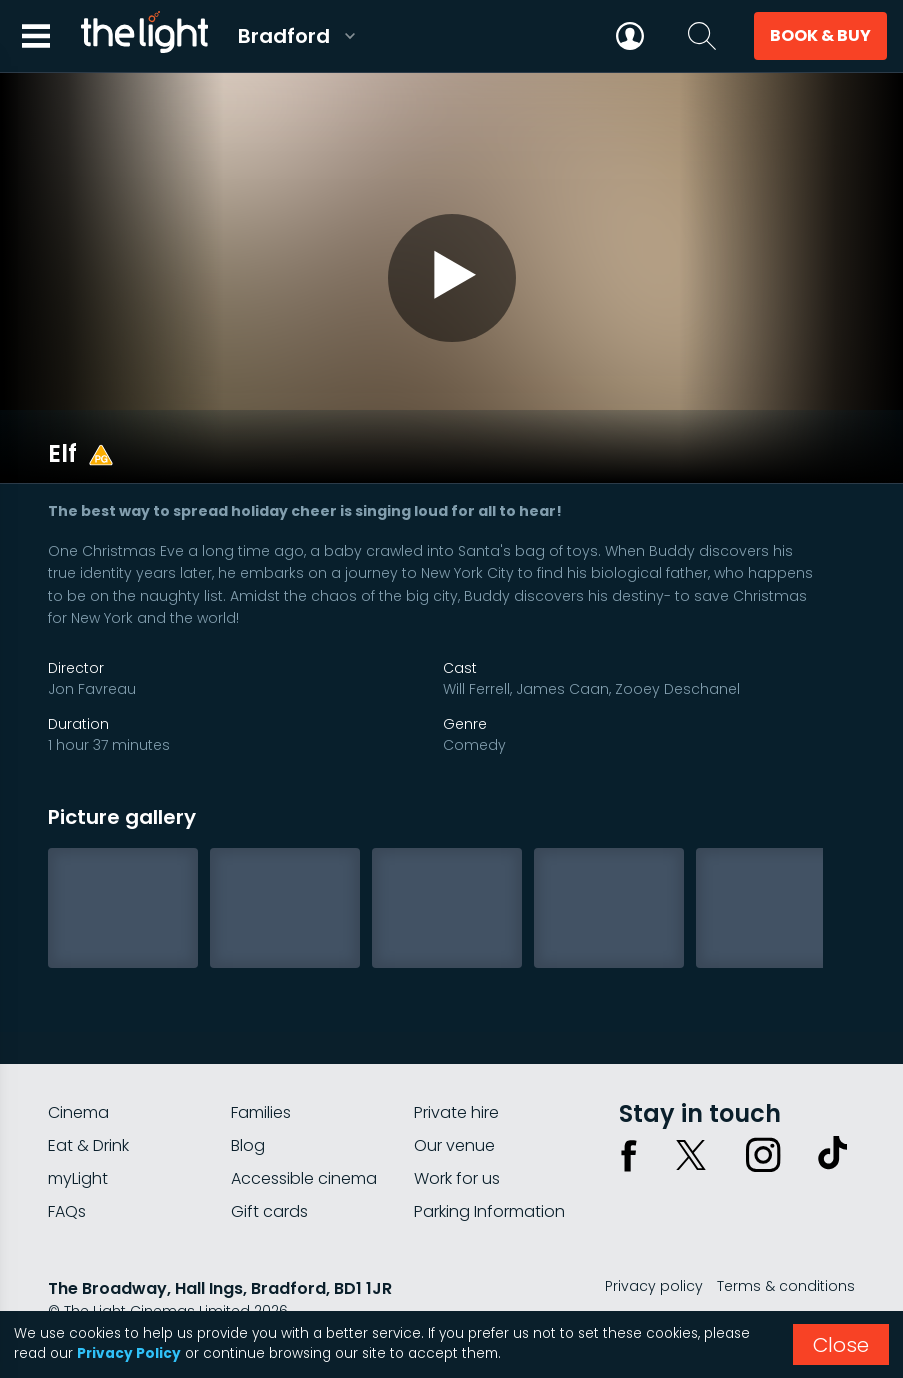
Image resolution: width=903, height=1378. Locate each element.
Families (261, 1072)
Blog (248, 1105)
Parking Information (489, 1171)
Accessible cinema (304, 1138)
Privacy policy (654, 1246)
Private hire (456, 1072)
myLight (78, 1138)
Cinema (78, 1072)
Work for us (457, 1138)
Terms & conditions (786, 1246)
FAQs (67, 1171)
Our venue (454, 1105)
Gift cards (269, 1171)
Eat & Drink (88, 1105)
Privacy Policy (129, 1353)
